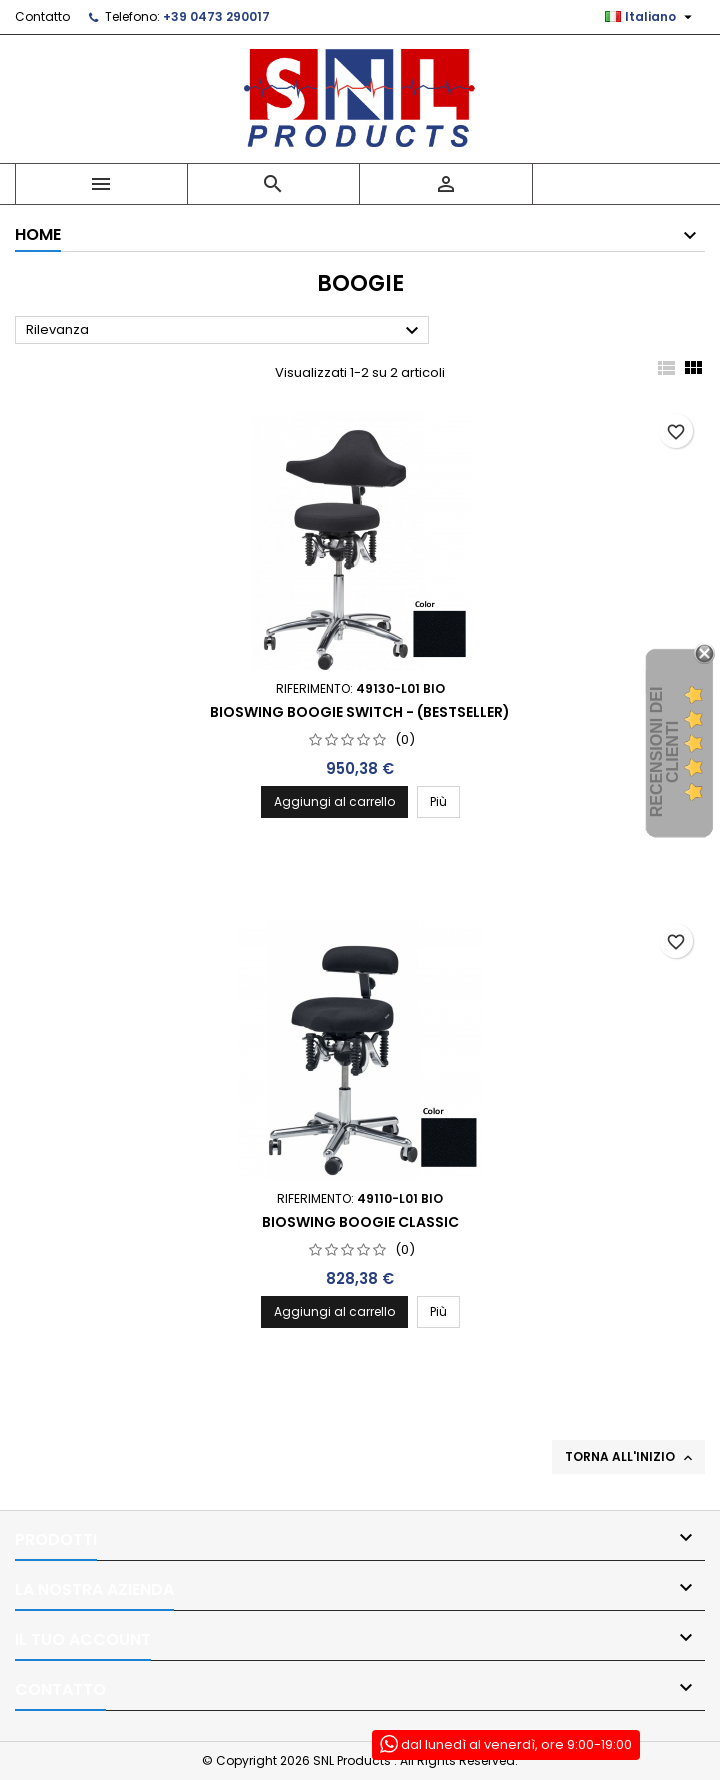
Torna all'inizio (630, 1457)
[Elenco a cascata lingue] (651, 17)
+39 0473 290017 (216, 16)
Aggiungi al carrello (334, 801)
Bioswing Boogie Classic (360, 1222)
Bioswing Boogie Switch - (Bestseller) (360, 712)
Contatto (42, 16)
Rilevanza (225, 331)
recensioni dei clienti (664, 752)
